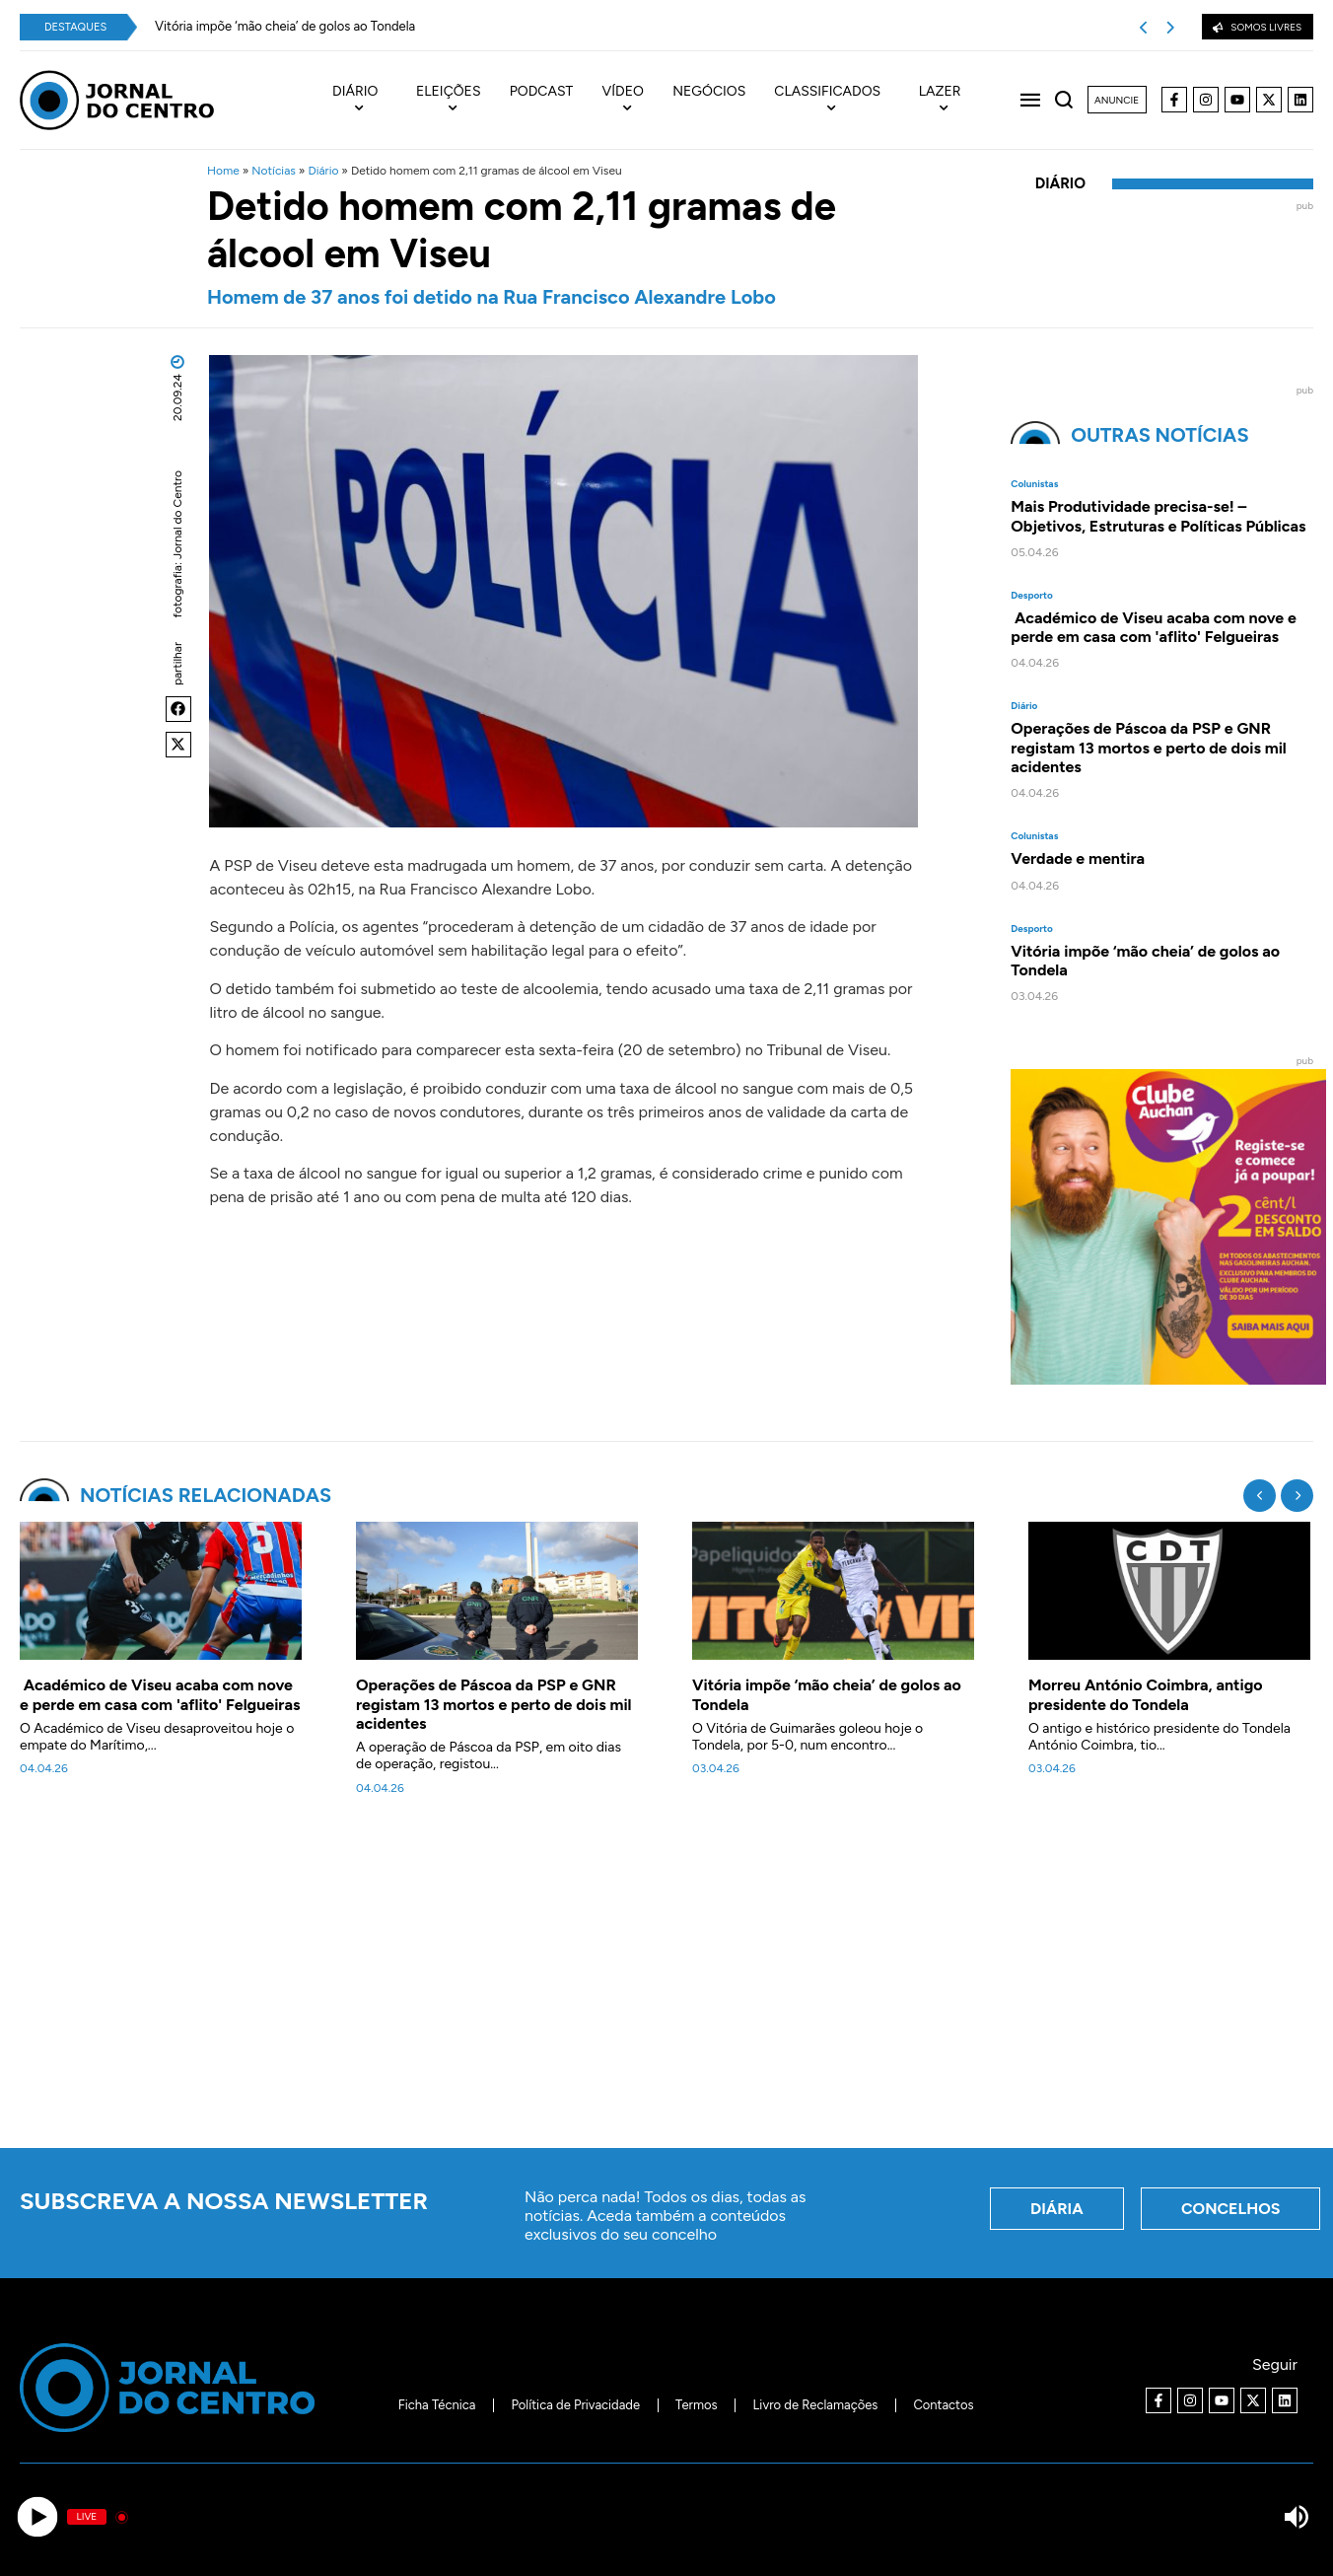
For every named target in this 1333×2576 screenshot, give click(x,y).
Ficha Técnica (437, 2404)
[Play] (37, 2517)
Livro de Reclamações (815, 2404)
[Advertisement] (666, 1983)
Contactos (943, 2404)
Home (223, 171)
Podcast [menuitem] (542, 92)
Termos (696, 2404)
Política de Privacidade (575, 2404)
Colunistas (1034, 484)
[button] (178, 709)
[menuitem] (365, 100)
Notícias (273, 171)
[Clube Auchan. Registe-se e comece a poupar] (1168, 1379)
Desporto (1032, 596)
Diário (323, 171)
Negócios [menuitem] (708, 92)
